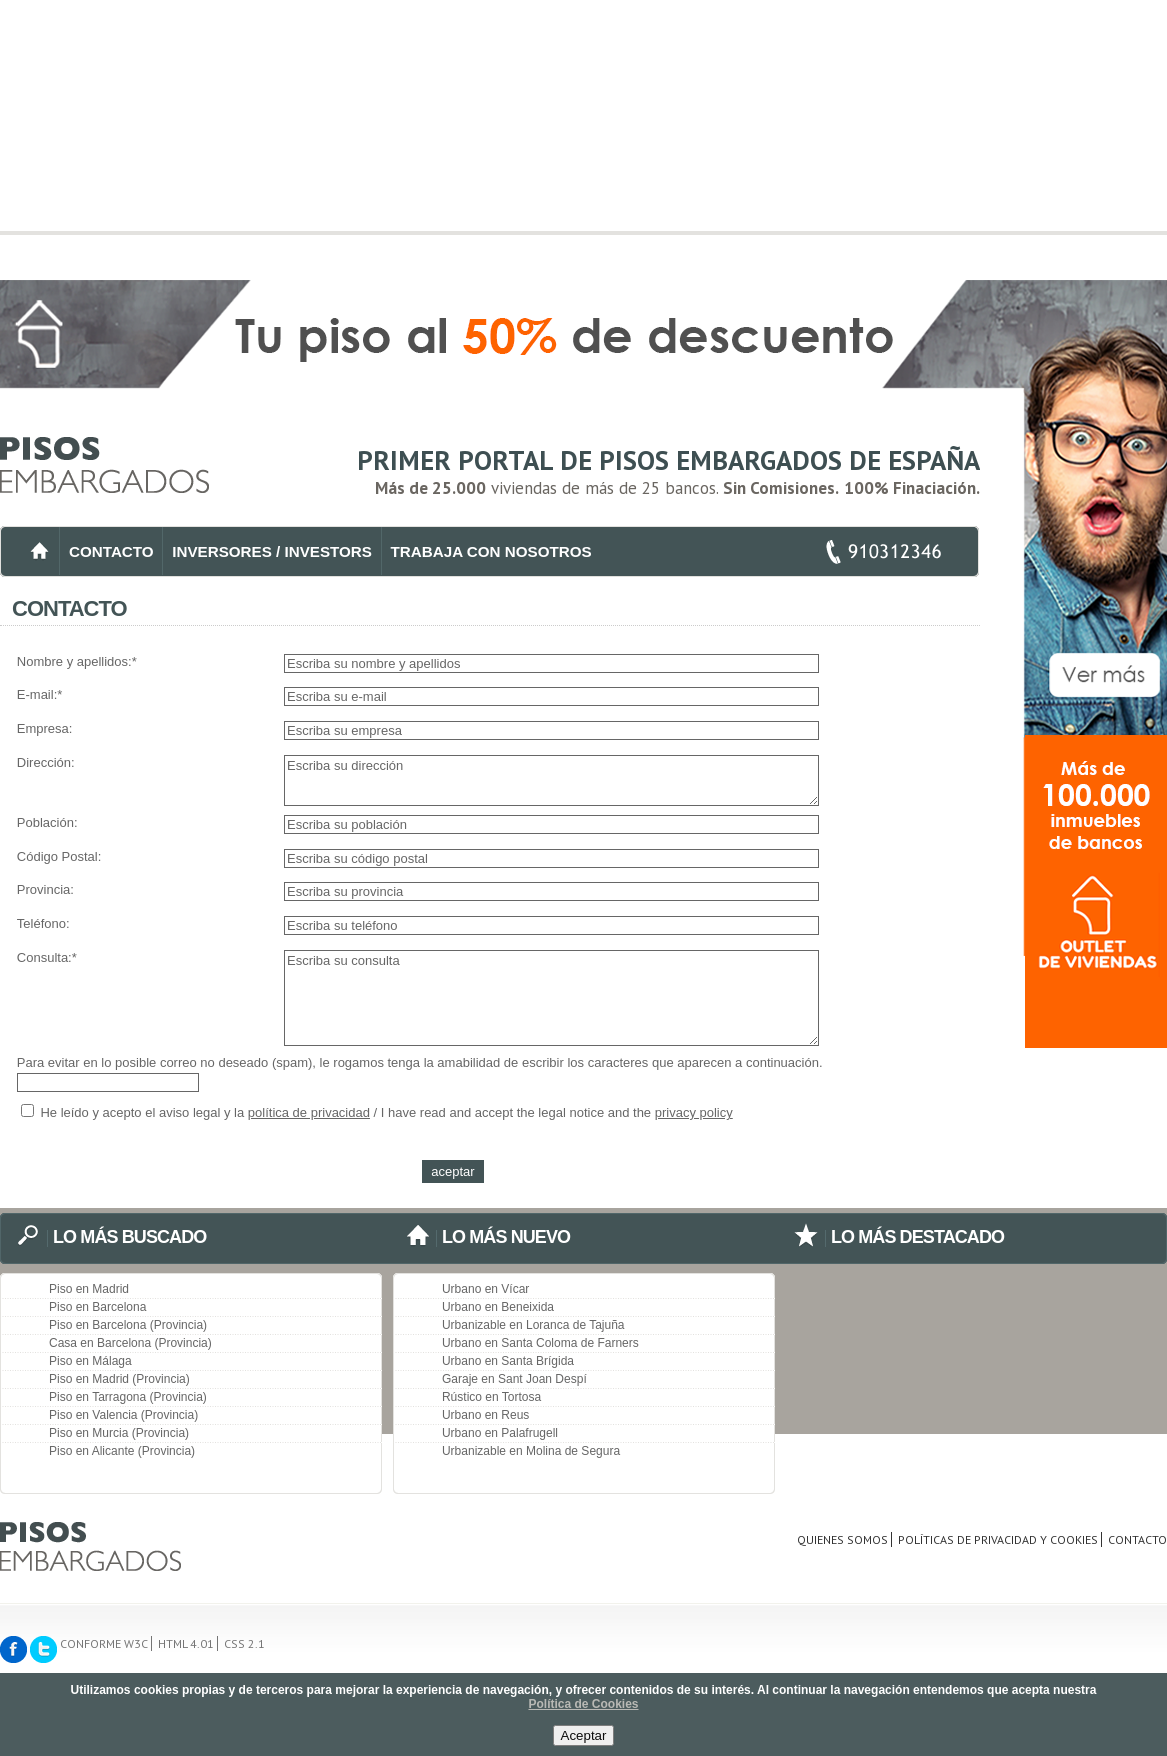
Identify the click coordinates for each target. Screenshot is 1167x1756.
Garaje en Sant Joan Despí (514, 1379)
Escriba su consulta (551, 998)
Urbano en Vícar (485, 1289)
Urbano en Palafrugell (500, 1433)
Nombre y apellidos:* (77, 661)
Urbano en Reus (485, 1415)
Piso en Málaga (90, 1361)
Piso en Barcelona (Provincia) (128, 1325)
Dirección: (46, 762)
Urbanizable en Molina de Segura (531, 1451)
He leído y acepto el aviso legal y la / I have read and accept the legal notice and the (377, 1112)
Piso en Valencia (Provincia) (123, 1415)
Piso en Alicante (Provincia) (122, 1451)
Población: (47, 822)
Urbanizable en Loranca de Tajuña (533, 1325)
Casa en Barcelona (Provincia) (130, 1343)
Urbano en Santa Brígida (508, 1361)
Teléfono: (43, 923)
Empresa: (45, 728)
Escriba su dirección (551, 780)
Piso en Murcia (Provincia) (119, 1433)
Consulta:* (47, 957)
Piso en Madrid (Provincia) (119, 1379)
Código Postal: (59, 856)
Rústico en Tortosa (491, 1397)
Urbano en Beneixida (498, 1307)
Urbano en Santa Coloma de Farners (540, 1343)
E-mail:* (40, 694)
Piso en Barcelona (97, 1307)
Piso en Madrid (89, 1289)
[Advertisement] (583, 140)
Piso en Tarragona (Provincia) (128, 1397)
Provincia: (45, 889)
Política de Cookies (583, 1704)
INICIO (39, 551)
